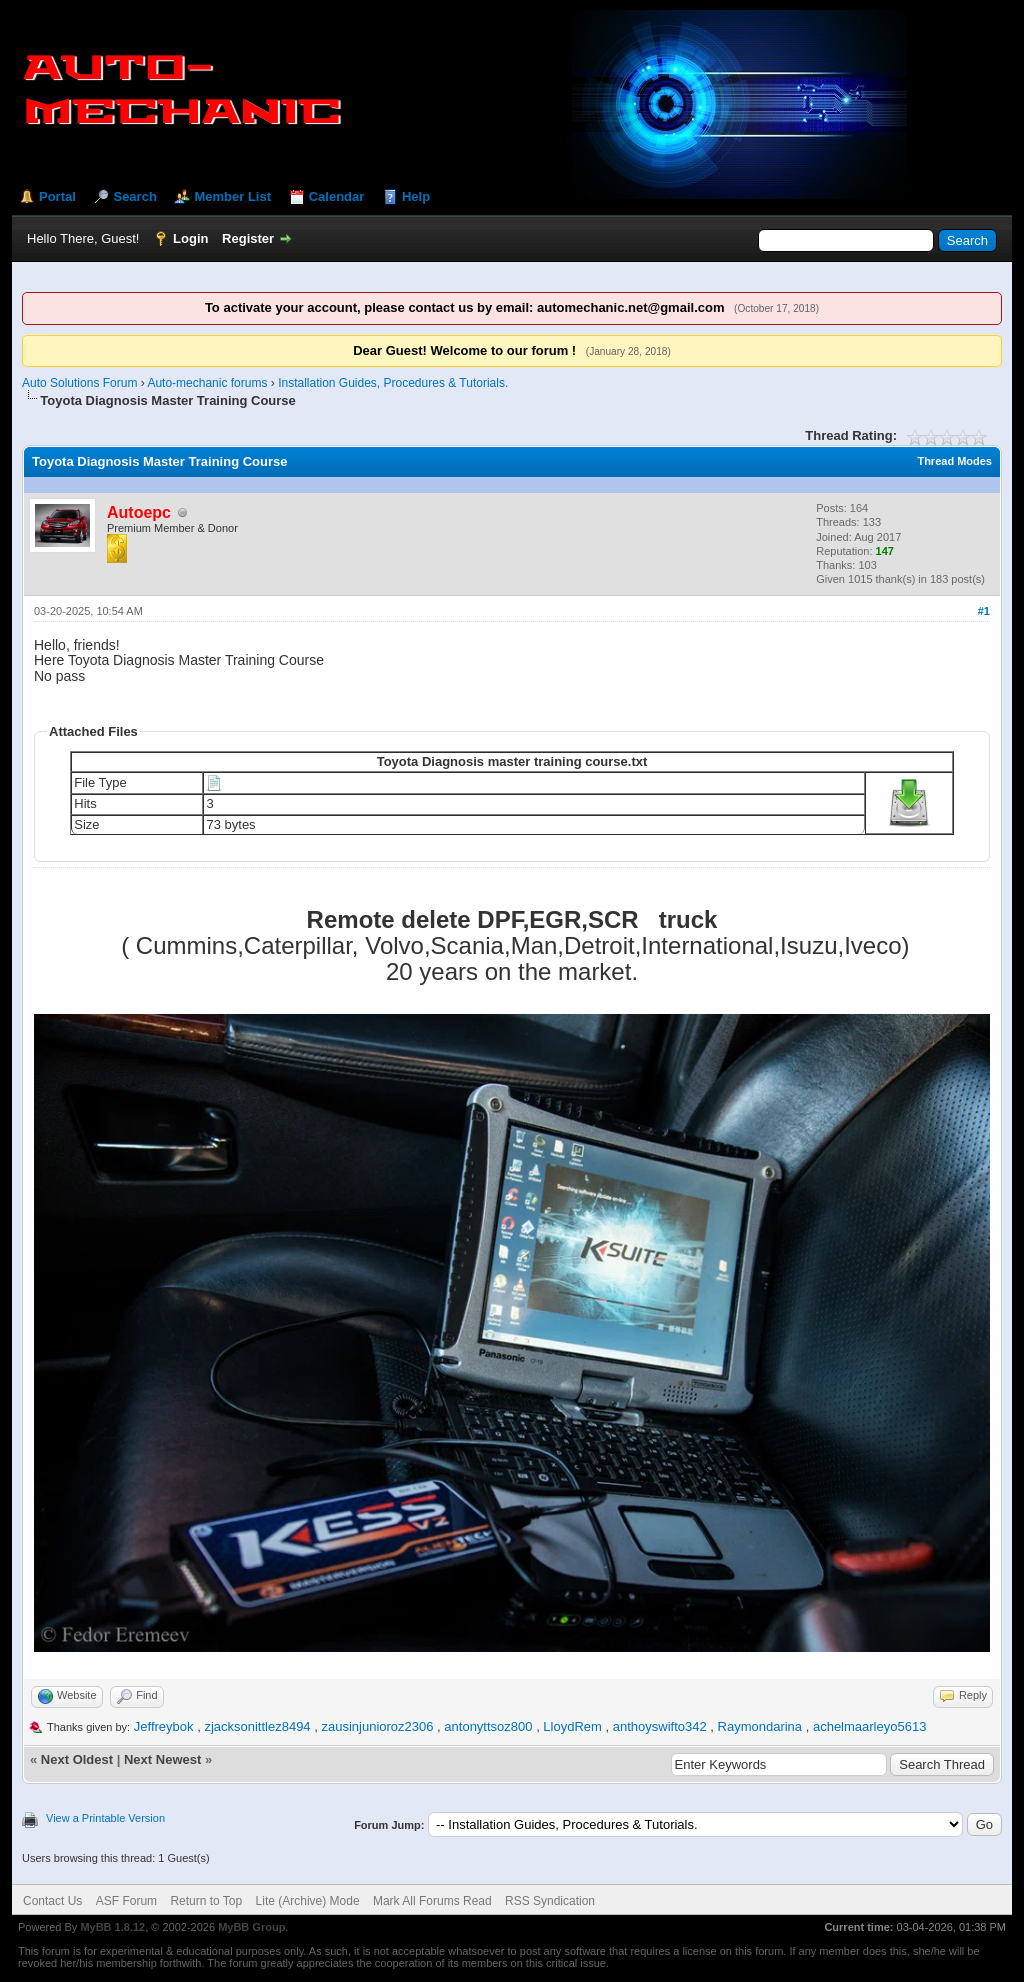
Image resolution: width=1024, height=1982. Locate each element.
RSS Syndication (550, 1901)
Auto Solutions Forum (79, 383)
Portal (57, 196)
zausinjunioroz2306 (377, 1726)
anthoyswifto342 (660, 1726)
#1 (984, 611)
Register (248, 238)
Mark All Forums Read (432, 1901)
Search (134, 196)
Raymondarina (760, 1726)
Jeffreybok (164, 1726)
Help (416, 196)
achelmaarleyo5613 (869, 1726)
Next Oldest (77, 1759)
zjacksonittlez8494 (257, 1726)
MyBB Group (251, 1927)
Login (190, 238)
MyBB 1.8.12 (112, 1927)
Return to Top (206, 1901)
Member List (232, 196)
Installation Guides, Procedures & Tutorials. (393, 383)
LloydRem (572, 1726)
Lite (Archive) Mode (308, 1901)
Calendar (337, 196)
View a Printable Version (105, 1818)
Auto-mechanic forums (207, 383)
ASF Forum (126, 1901)
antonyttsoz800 (488, 1726)
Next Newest (162, 1759)
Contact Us (52, 1901)
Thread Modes (954, 461)
